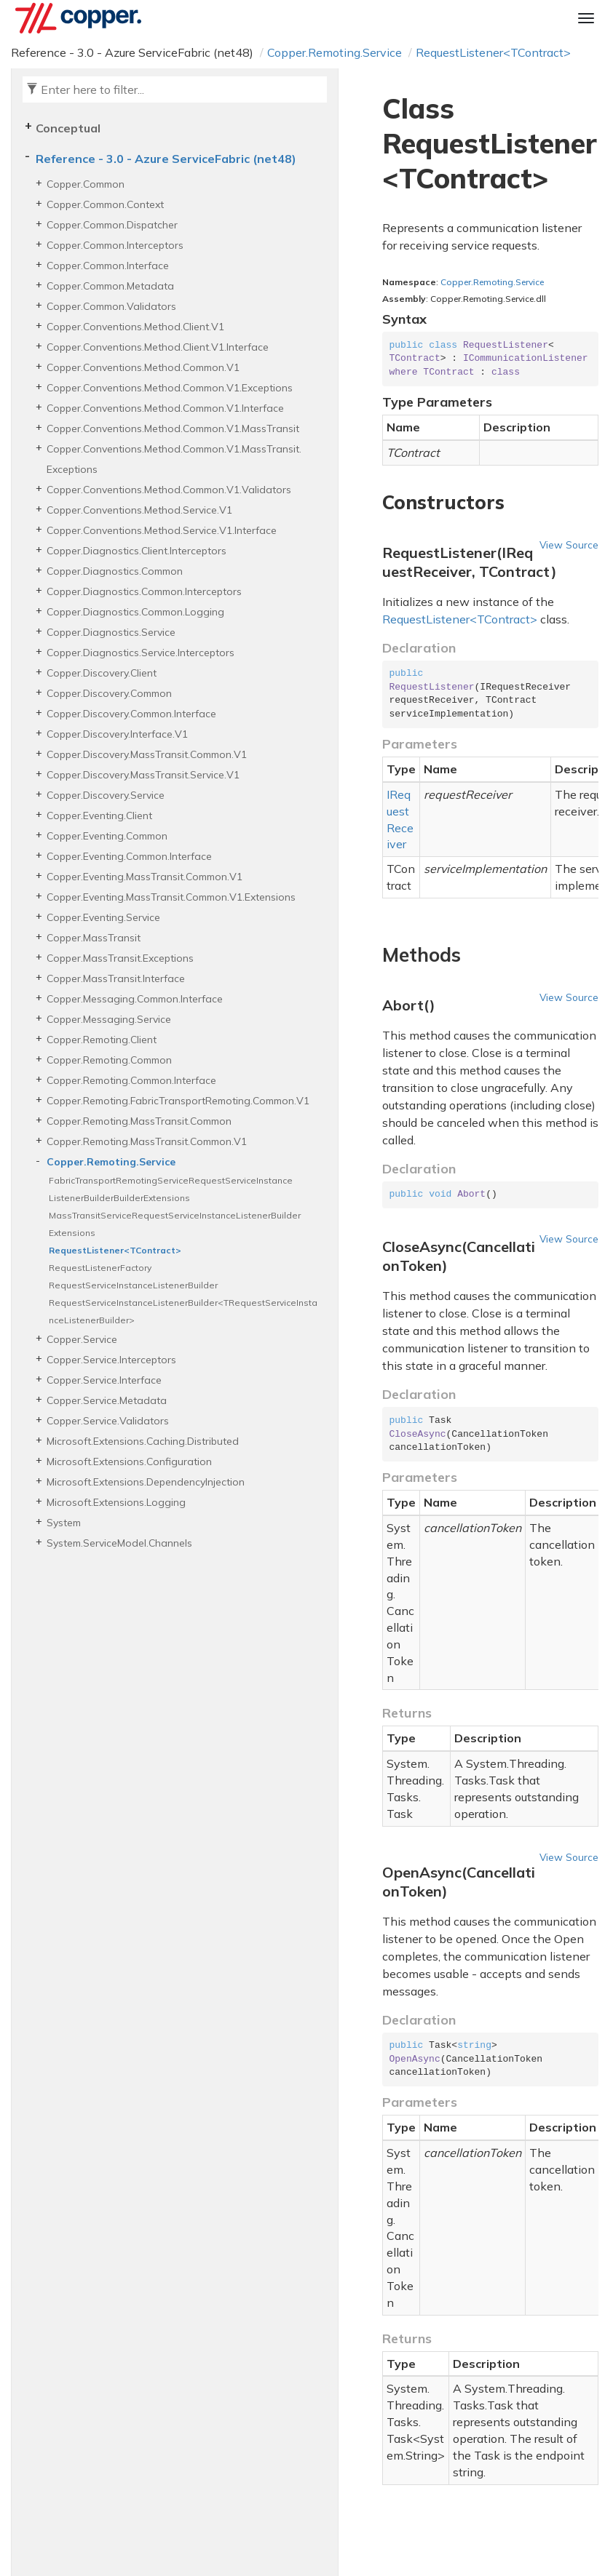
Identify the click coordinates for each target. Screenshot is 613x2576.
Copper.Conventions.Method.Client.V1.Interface (158, 347)
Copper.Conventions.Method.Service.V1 (139, 510)
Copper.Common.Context (105, 204)
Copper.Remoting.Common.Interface (131, 1080)
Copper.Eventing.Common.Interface (129, 856)
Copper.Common (85, 184)
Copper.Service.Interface (104, 1380)
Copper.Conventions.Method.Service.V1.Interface (162, 530)
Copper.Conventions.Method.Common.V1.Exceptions (170, 387)
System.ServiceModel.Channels (119, 1543)
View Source (568, 544)
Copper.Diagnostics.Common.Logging (135, 611)
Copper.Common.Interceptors (115, 245)
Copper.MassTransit (94, 937)
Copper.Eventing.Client (99, 815)
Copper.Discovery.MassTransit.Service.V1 (143, 774)
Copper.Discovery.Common (109, 693)
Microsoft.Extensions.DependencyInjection (146, 1481)
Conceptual (68, 128)
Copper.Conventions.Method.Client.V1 (135, 326)
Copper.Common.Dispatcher (112, 224)
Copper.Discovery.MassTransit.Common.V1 (147, 754)
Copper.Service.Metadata (107, 1400)
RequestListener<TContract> (493, 52)
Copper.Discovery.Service (106, 795)
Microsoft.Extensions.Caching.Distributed (143, 1441)
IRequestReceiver (400, 819)
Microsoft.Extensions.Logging (116, 1502)
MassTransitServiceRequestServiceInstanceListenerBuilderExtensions (175, 1224)
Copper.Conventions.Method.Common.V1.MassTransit (173, 428)
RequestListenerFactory (100, 1267)
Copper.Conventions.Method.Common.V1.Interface (165, 408)
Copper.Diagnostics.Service (111, 632)
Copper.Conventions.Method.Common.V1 (143, 367)
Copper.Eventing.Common (107, 835)
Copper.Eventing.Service (103, 917)
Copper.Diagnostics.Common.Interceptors (144, 591)
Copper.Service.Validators (108, 1420)
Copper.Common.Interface (108, 265)
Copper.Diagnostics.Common (115, 571)
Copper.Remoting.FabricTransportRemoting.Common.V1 (178, 1100)
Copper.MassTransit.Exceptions (120, 958)
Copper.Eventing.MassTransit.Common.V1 (144, 876)
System (64, 1522)
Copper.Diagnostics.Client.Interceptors (136, 550)
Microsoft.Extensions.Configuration (129, 1461)
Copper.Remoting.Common (109, 1059)
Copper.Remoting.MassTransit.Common (139, 1121)
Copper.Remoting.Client (102, 1039)
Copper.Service (82, 1339)
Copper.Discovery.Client (102, 672)
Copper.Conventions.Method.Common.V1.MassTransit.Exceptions (174, 459)
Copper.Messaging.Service (109, 1019)
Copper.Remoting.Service (334, 52)
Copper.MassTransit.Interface (116, 978)
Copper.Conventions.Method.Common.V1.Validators (169, 489)
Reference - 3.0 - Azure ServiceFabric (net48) (166, 158)
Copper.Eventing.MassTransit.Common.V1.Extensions (171, 897)
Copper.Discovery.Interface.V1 (117, 734)
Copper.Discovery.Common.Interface (131, 713)
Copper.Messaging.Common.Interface (135, 998)
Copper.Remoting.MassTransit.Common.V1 (147, 1141)
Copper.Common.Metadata (110, 285)
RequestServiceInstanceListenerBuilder (133, 1285)
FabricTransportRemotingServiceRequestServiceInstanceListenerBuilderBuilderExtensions (171, 1189)
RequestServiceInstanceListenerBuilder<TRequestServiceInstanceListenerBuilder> (183, 1311)
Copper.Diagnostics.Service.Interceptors (140, 652)
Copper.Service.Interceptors (111, 1359)
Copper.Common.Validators (111, 306)
